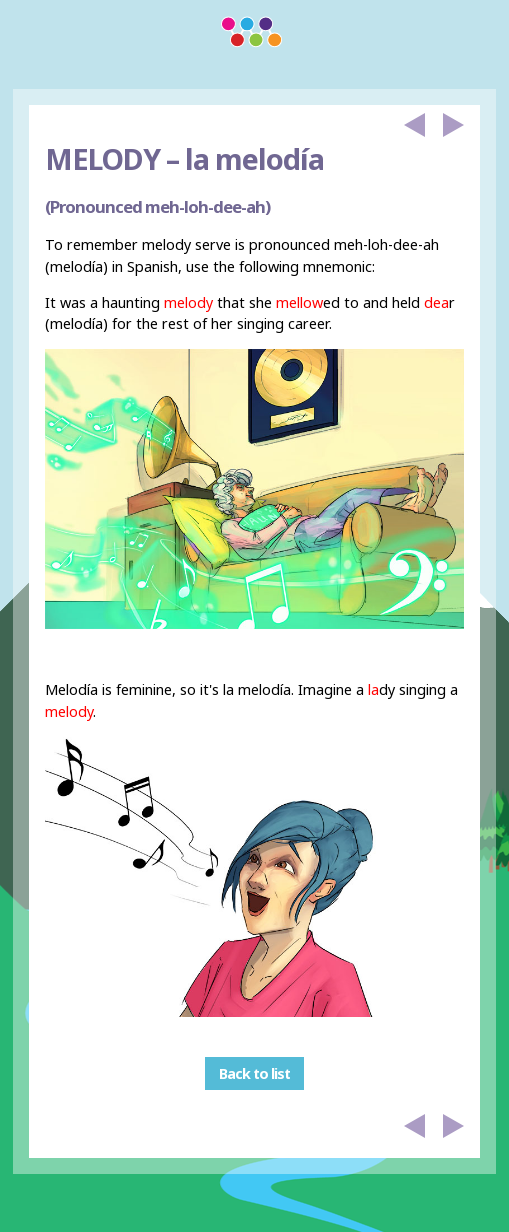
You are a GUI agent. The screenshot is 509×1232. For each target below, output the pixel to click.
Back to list (254, 1073)
